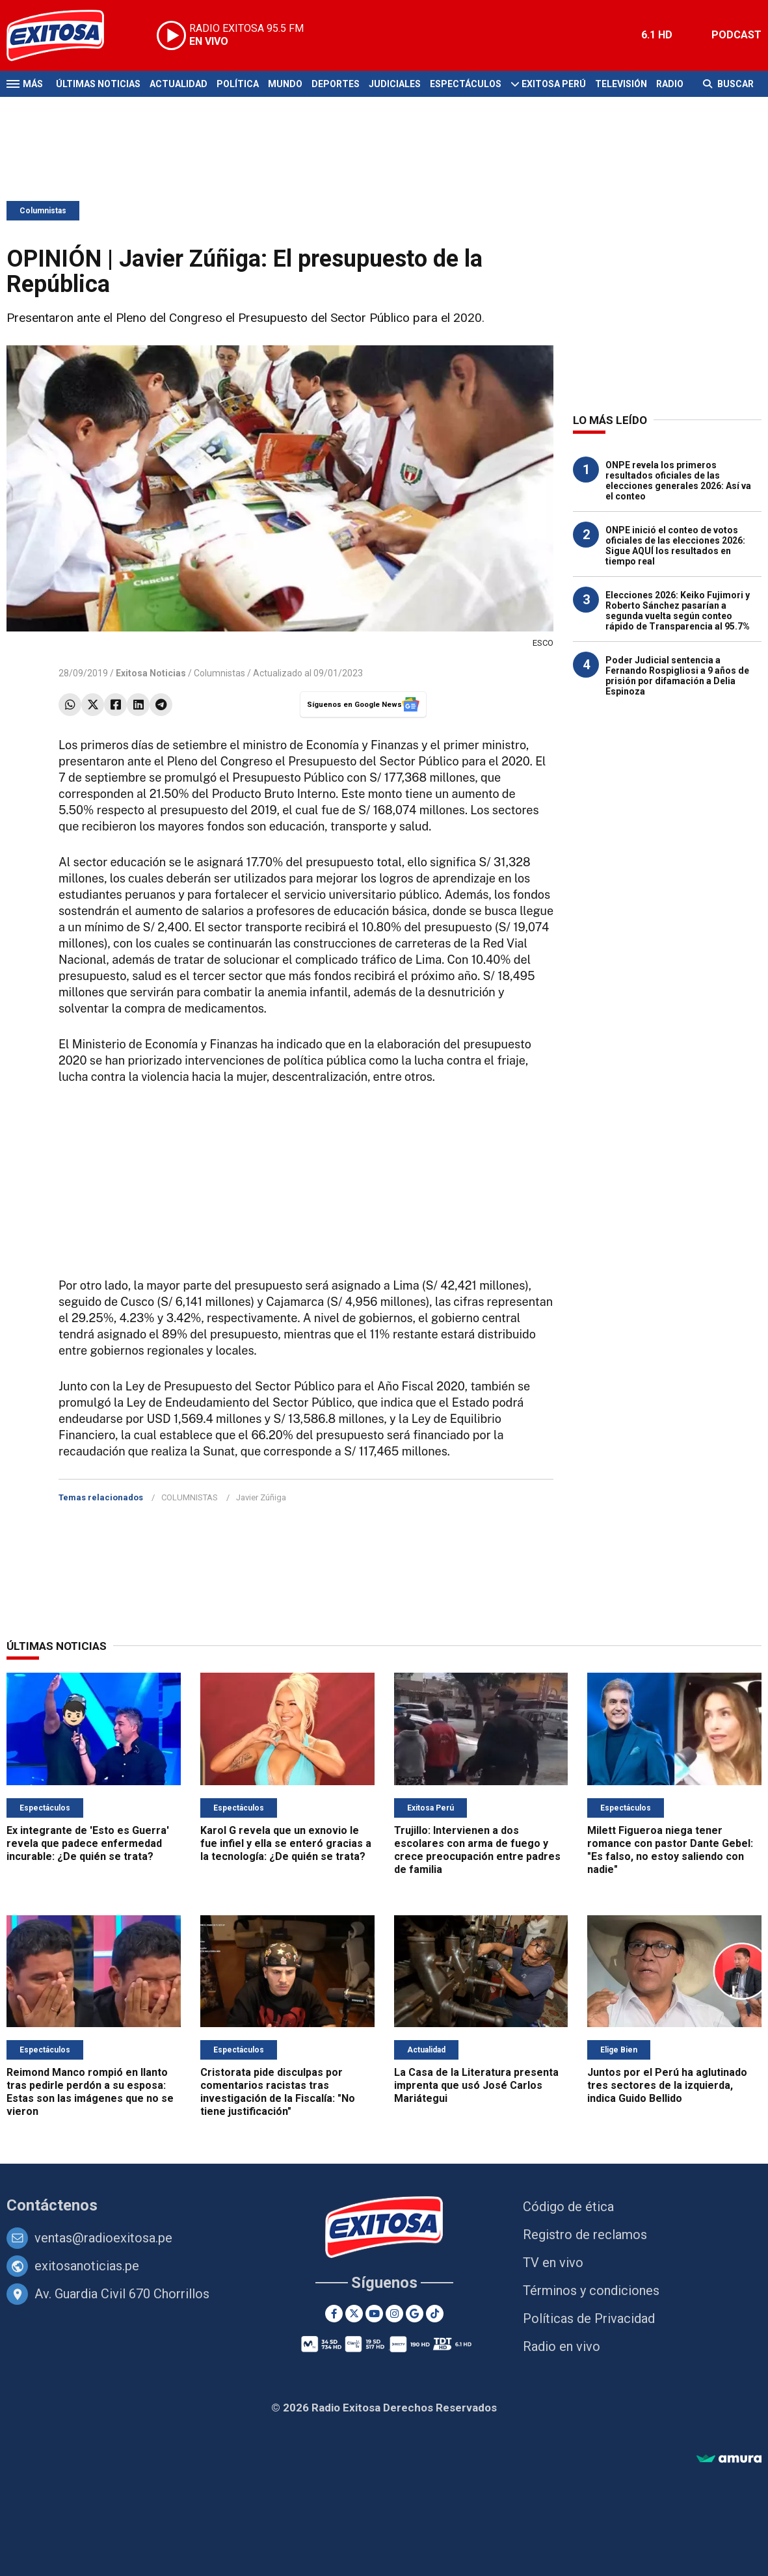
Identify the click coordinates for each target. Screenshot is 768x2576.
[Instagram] (394, 2313)
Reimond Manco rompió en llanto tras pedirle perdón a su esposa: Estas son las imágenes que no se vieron (90, 2092)
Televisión (621, 84)
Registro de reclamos (585, 2234)
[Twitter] (354, 2313)
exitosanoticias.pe (86, 2266)
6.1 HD (656, 35)
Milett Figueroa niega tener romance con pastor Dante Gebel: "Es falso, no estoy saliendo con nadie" (670, 1850)
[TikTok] (435, 2313)
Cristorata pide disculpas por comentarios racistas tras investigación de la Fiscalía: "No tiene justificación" (277, 2092)
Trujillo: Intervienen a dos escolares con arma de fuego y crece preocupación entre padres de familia (477, 1850)
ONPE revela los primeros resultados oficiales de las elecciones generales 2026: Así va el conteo (678, 480)
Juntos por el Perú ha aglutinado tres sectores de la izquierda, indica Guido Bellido (667, 2085)
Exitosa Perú (554, 84)
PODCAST (736, 35)
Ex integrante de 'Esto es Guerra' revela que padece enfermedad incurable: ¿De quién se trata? (88, 1843)
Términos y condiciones (591, 2290)
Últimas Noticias (98, 84)
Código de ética (568, 2206)
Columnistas (43, 210)
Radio (669, 84)
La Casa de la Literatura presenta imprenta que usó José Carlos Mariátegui (476, 2085)
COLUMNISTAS (189, 1497)
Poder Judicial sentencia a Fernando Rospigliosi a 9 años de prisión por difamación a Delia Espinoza (677, 676)
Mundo (285, 84)
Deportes (335, 84)
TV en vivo (553, 2262)
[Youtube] (374, 2313)
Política (238, 84)
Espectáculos (465, 84)
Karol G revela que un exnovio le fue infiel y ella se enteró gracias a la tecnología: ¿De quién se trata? (285, 1843)
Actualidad (178, 84)
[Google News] (414, 2313)
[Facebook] (334, 2313)
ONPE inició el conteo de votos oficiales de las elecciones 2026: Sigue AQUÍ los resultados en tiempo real (675, 545)
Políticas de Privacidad (589, 2318)
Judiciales (395, 84)
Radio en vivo (561, 2346)
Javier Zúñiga (261, 1497)
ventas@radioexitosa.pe (103, 2238)
